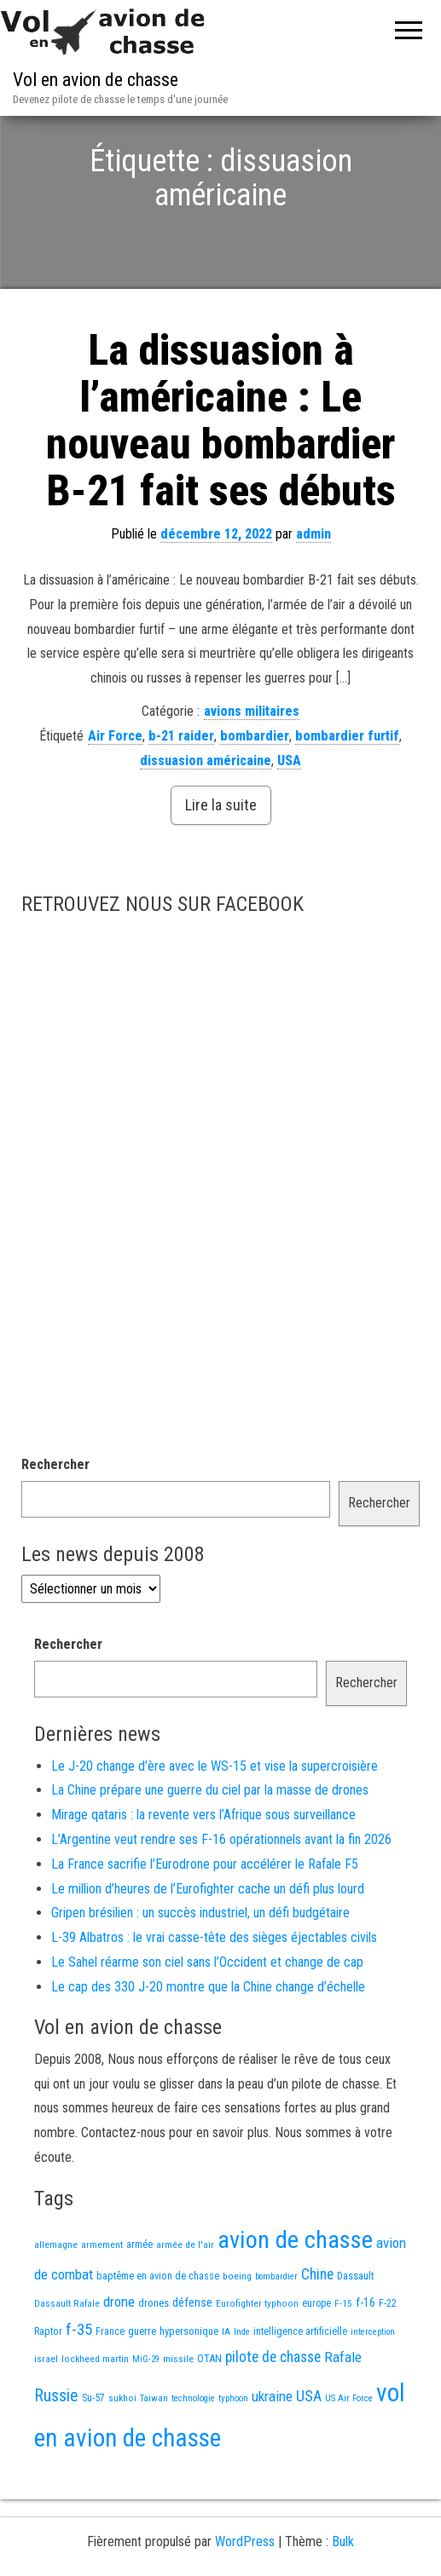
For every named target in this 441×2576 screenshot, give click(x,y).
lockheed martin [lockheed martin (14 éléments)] (95, 2415)
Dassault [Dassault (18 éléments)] (355, 2331)
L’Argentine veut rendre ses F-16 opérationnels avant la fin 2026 (221, 1895)
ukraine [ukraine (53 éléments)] (272, 2452)
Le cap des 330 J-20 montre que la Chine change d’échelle (208, 2043)
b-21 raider (181, 792)
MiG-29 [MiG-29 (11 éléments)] (146, 2415)
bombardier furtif (347, 792)
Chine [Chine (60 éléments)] (317, 2330)
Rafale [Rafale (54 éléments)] (343, 2413)
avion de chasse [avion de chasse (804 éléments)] (295, 2296)
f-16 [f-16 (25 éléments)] (365, 2359)
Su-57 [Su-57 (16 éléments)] (93, 2454)
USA (289, 817)
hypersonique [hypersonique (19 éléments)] (189, 2387)
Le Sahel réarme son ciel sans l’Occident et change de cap (207, 2018)
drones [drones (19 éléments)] (153, 2359)
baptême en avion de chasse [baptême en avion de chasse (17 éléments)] (157, 2331)
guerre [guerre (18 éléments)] (142, 2387)
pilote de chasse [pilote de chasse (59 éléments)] (273, 2413)
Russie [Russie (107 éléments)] (56, 2452)
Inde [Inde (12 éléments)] (242, 2388)
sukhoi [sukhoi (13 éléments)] (122, 2454)
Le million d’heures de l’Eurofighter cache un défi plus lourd (207, 1945)
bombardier (254, 792)
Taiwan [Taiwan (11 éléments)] (154, 2454)
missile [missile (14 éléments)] (178, 2415)
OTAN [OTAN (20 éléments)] (209, 2414)
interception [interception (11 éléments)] (373, 2388)
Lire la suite (221, 861)
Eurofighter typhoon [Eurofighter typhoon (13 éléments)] (257, 2360)
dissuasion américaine (205, 817)
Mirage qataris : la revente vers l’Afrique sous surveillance (203, 1871)
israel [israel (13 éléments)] (46, 2415)
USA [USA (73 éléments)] (309, 2452)
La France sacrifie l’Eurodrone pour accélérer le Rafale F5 (204, 1920)
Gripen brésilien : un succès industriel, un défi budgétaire (200, 1969)
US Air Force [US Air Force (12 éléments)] (349, 2454)
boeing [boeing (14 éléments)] (237, 2332)
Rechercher (55, 1521)
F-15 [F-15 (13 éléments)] (343, 2360)
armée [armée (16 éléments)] (139, 2301)
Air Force (115, 792)
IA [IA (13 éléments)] (226, 2388)
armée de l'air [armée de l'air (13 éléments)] (185, 2301)
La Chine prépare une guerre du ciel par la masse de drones (209, 1846)
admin (313, 590)
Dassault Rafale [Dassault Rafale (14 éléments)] (67, 2360)
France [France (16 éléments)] (110, 2388)
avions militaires (251, 767)
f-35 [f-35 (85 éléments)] (79, 2385)
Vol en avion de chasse (95, 79)
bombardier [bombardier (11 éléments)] (276, 2332)
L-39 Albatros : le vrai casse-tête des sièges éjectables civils (214, 1993)
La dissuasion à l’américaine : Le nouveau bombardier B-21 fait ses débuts (221, 477)
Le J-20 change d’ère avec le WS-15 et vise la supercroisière (214, 1822)
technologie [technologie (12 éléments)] (193, 2454)
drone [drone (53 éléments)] (119, 2357)
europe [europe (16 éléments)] (316, 2360)
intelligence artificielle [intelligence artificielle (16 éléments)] (300, 2388)
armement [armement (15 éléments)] (102, 2301)
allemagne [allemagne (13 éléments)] (56, 2301)
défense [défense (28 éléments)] (192, 2359)
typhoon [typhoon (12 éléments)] (233, 2454)
